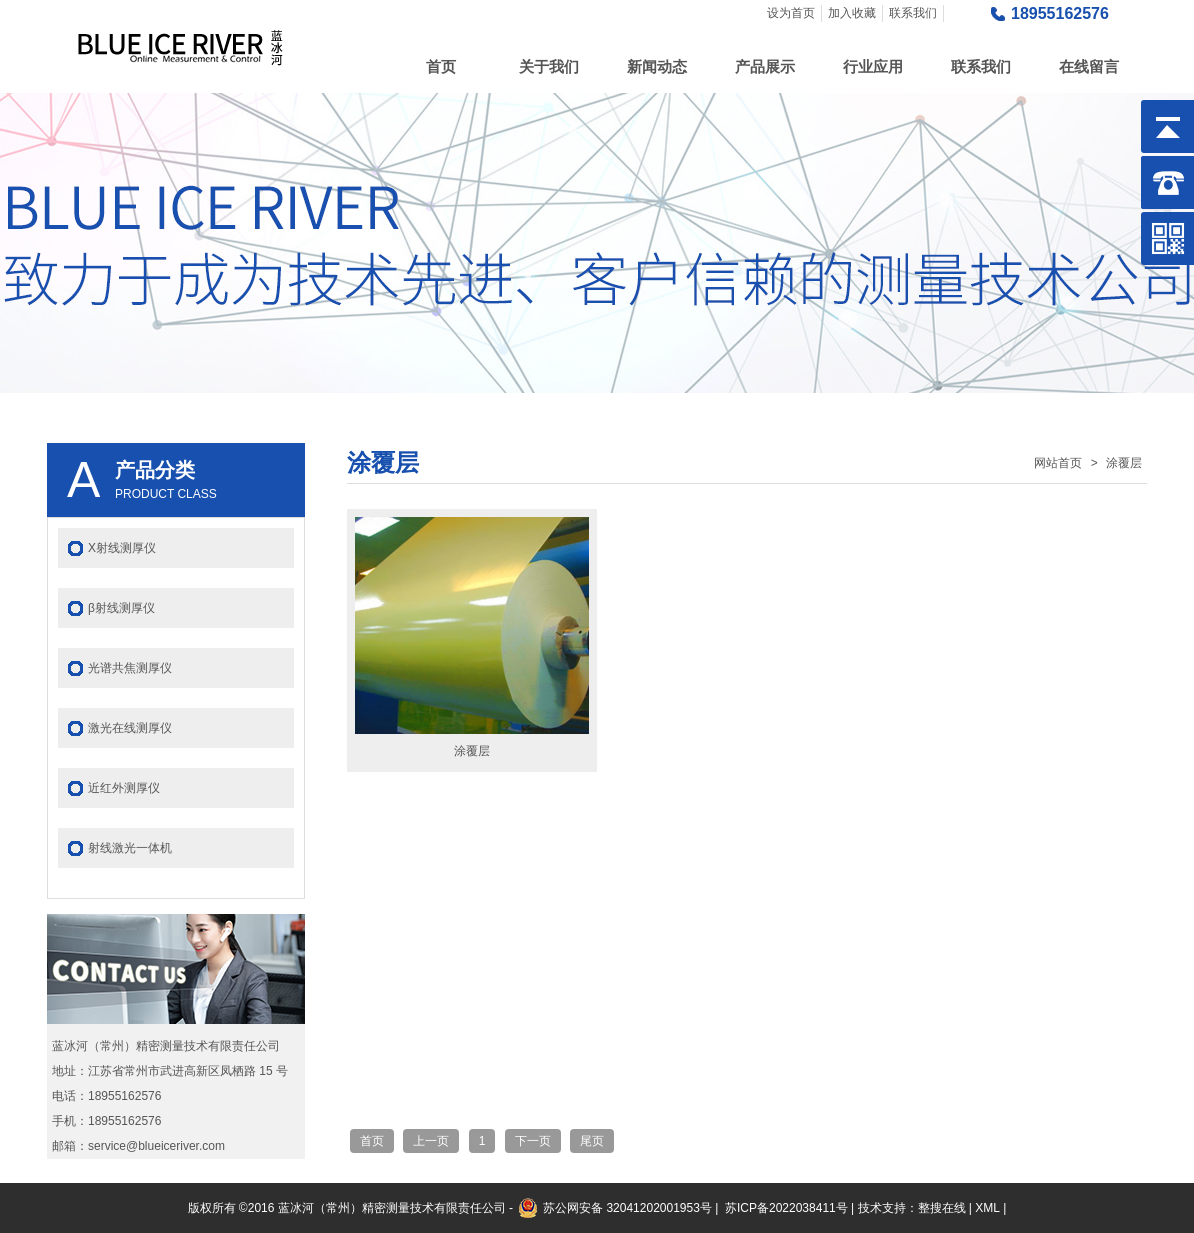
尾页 (592, 1141)
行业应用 (873, 66)
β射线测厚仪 (121, 608)
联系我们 (913, 13)
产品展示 (765, 66)
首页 (441, 66)
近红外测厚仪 (124, 788)
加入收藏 (852, 13)
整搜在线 (942, 1208)
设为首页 (791, 13)
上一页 (431, 1141)
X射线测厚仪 (122, 548)
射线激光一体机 (130, 848)
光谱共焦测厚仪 (130, 668)
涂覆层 (1124, 463)
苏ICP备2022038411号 (786, 1208)
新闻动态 (657, 66)
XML (987, 1208)
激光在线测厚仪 (130, 728)
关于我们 (549, 66)
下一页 (533, 1141)
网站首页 (1058, 463)
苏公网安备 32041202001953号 (627, 1208)
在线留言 (1089, 66)
